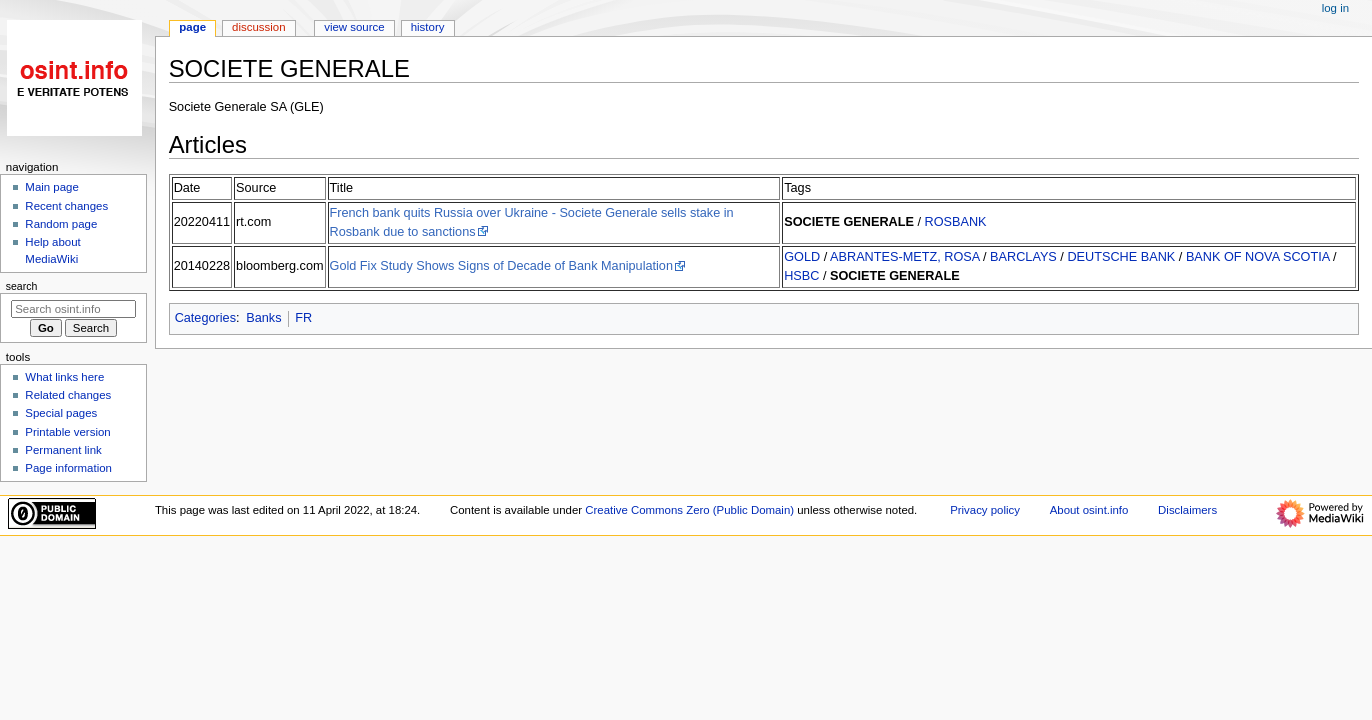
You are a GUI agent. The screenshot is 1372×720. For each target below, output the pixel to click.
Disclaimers (1187, 510)
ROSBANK (956, 222)
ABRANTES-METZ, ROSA (904, 257)
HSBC (801, 276)
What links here (64, 377)
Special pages (61, 413)
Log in (1335, 8)
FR (303, 318)
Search (22, 286)
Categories (205, 318)
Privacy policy (985, 510)
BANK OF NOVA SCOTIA (1258, 257)
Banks (263, 318)
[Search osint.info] (73, 309)
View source (354, 27)
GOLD (802, 257)
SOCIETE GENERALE (849, 222)
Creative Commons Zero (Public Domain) (689, 510)
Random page (61, 224)
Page (192, 27)
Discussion (258, 27)
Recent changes (66, 206)
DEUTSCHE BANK (1121, 257)
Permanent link (63, 450)
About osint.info (1089, 510)
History (428, 27)
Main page (52, 187)
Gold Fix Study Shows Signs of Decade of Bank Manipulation (501, 266)
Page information (68, 468)
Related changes (68, 395)
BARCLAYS (1023, 257)
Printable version (67, 432)
